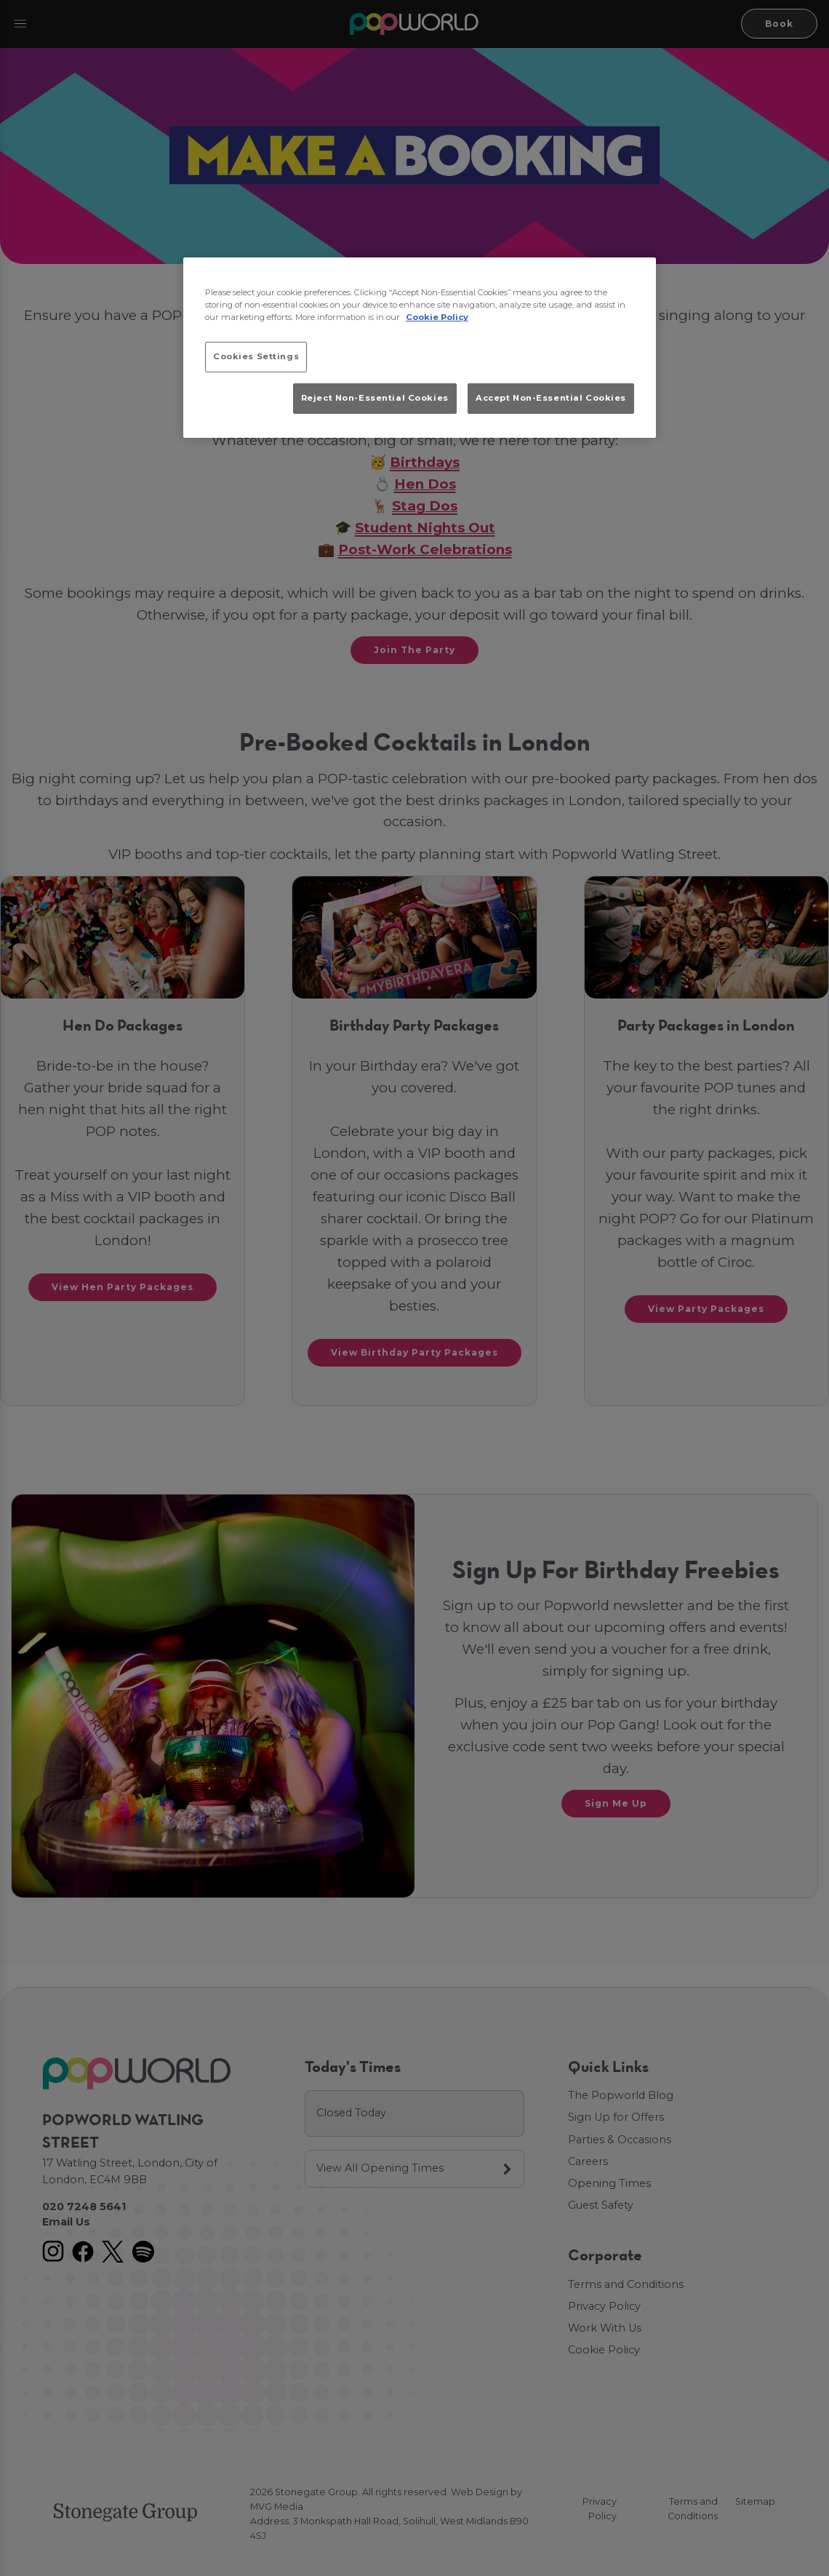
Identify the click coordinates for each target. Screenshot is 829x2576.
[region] (419, 347)
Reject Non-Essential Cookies (375, 398)
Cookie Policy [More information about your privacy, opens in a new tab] (437, 317)
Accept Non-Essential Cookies (551, 398)
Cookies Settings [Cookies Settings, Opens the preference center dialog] (256, 356)
